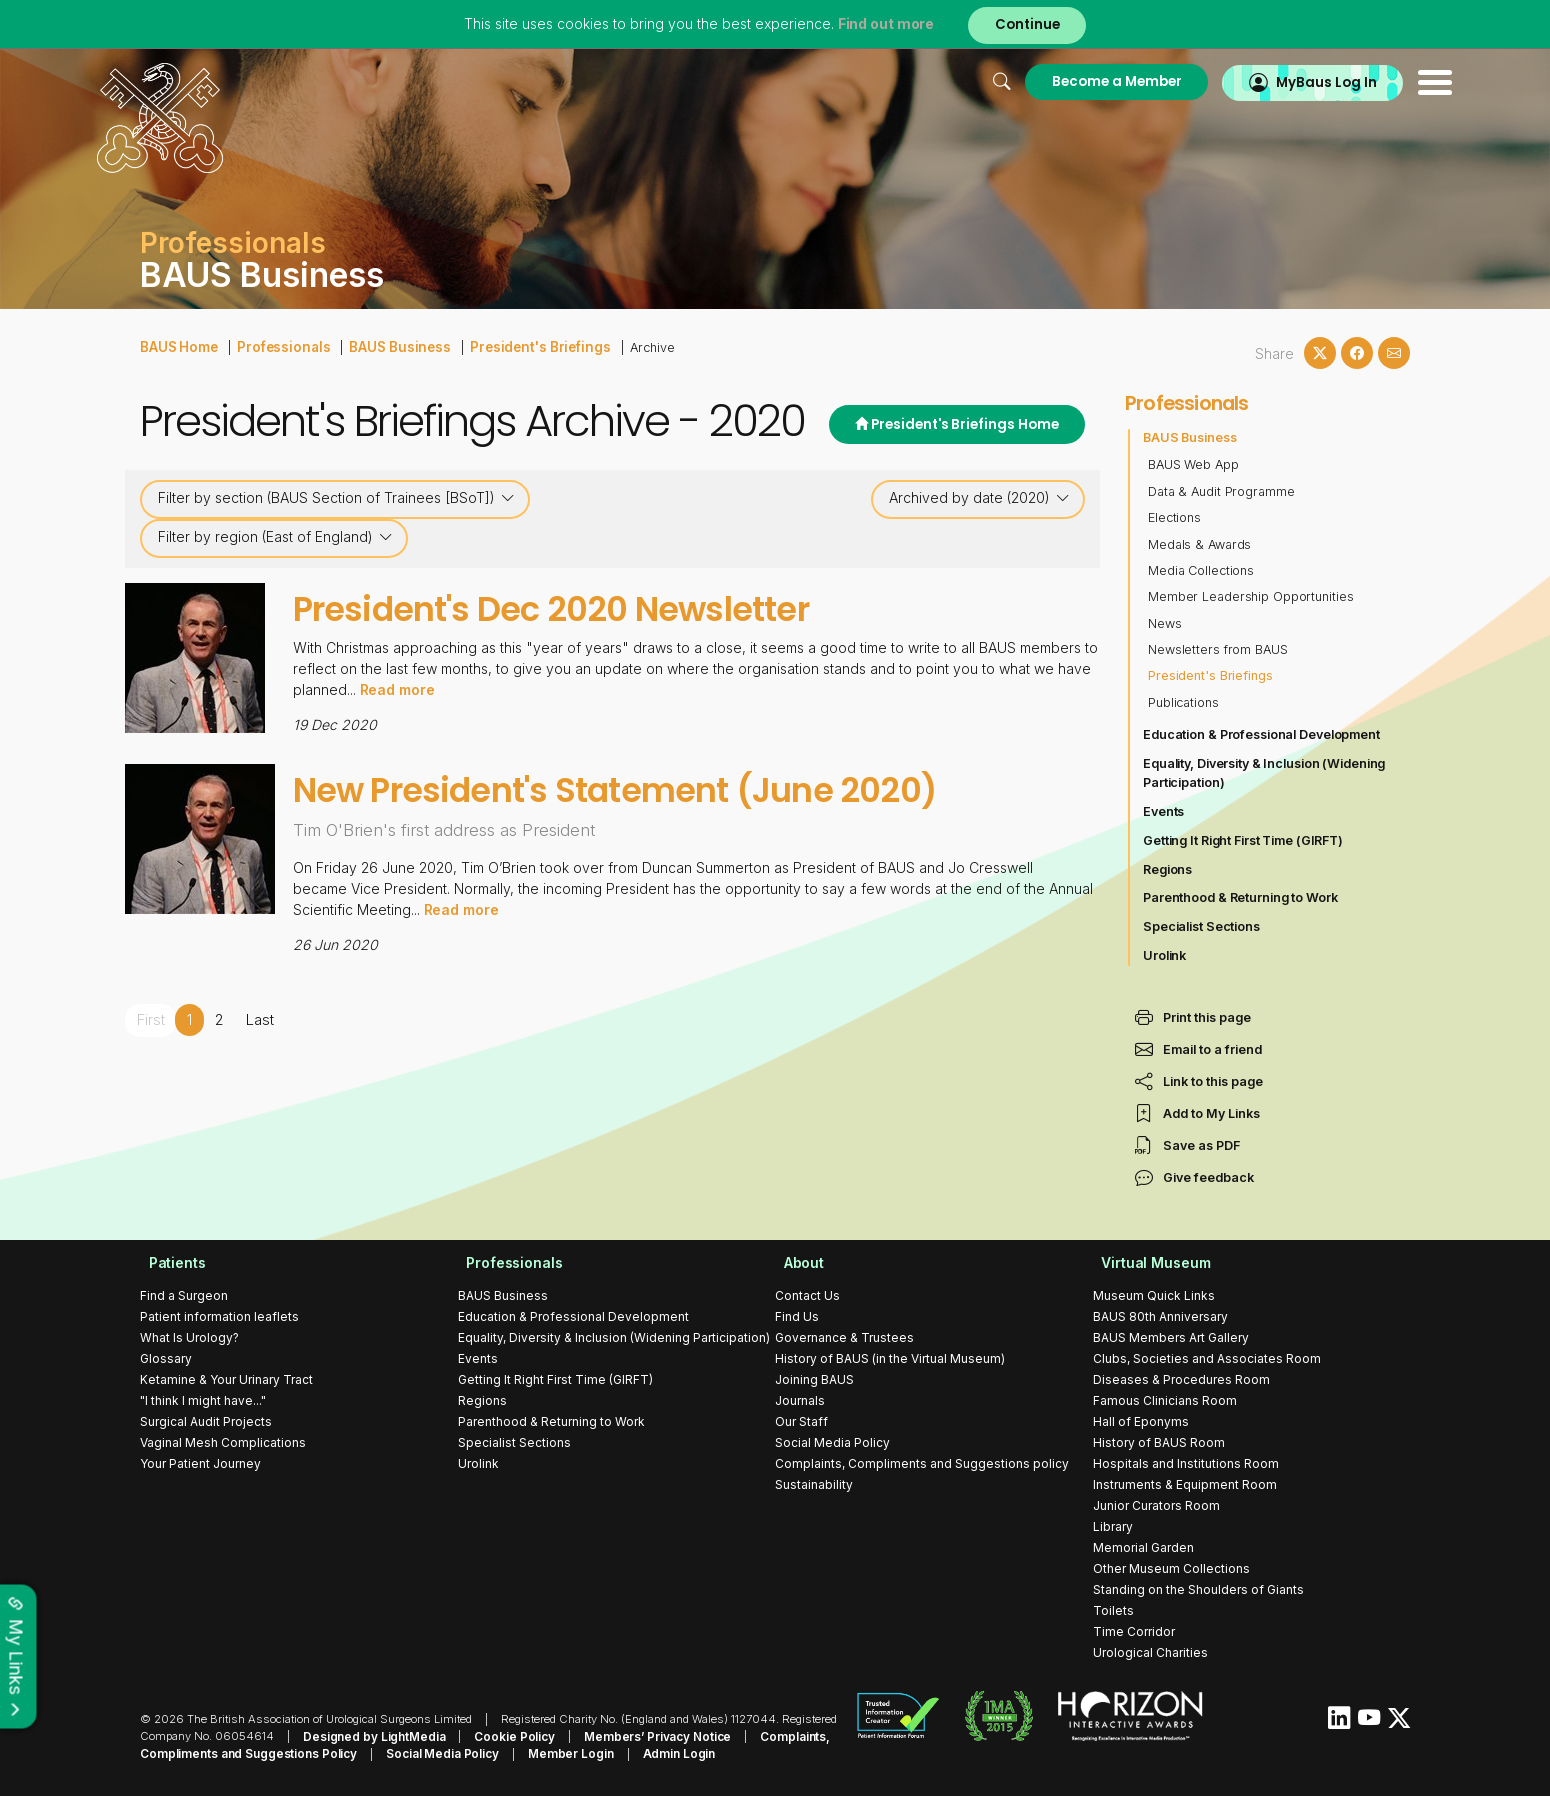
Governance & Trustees (844, 1337)
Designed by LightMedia (370, 1736)
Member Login (556, 1753)
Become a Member (1063, 81)
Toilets (1113, 1610)
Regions (1168, 869)
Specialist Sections (1202, 926)
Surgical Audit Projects (206, 1421)
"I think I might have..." (203, 1400)
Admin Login (659, 1753)
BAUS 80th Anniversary (1160, 1316)
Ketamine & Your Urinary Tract (226, 1379)
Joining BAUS (814, 1379)
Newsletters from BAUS (1219, 649)
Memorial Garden (1143, 1547)
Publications (1184, 702)
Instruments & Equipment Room (1185, 1484)
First (150, 1019)
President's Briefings (517, 345)
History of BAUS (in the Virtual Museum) (890, 1358)
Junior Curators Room (1156, 1505)
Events (1164, 811)
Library (1113, 1526)
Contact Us (807, 1295)
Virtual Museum (1148, 1262)
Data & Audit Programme (1222, 491)
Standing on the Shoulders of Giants (1198, 1589)
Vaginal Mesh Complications (223, 1442)
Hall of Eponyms (1141, 1421)
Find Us (797, 1316)
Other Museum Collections (1171, 1568)
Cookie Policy (503, 1736)
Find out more (883, 24)
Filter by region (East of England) (275, 537)
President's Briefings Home (952, 425)
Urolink (1165, 955)
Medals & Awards (1200, 544)
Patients (169, 1262)
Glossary (166, 1358)
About (795, 1262)
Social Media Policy (832, 1442)
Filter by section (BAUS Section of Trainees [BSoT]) (336, 498)
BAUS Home (178, 345)
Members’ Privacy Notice (640, 1736)
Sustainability (814, 1484)
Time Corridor (1134, 1631)
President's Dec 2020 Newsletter (592, 607)
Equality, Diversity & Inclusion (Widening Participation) (1266, 773)
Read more (398, 689)
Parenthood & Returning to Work (1242, 897)
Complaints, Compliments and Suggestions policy (922, 1463)
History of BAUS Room (1159, 1442)
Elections (1175, 517)
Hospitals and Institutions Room (1186, 1463)
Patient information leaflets (219, 1316)
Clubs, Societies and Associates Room (1207, 1358)
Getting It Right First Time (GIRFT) (1245, 840)
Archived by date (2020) (979, 498)
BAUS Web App (1194, 464)
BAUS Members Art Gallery (1171, 1337)
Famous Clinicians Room (1165, 1400)
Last (259, 1019)
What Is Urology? (189, 1337)
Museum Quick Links (1154, 1295)
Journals (800, 1400)
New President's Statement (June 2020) (667, 788)
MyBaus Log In (1279, 81)
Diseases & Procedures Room (1181, 1379)
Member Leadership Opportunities (1252, 596)
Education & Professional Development (1263, 734)
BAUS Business (386, 345)
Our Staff (801, 1421)
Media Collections (1202, 570)
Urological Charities (1150, 1652)
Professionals (277, 345)
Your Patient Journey (200, 1463)
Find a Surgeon (184, 1295)
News (1165, 623)
